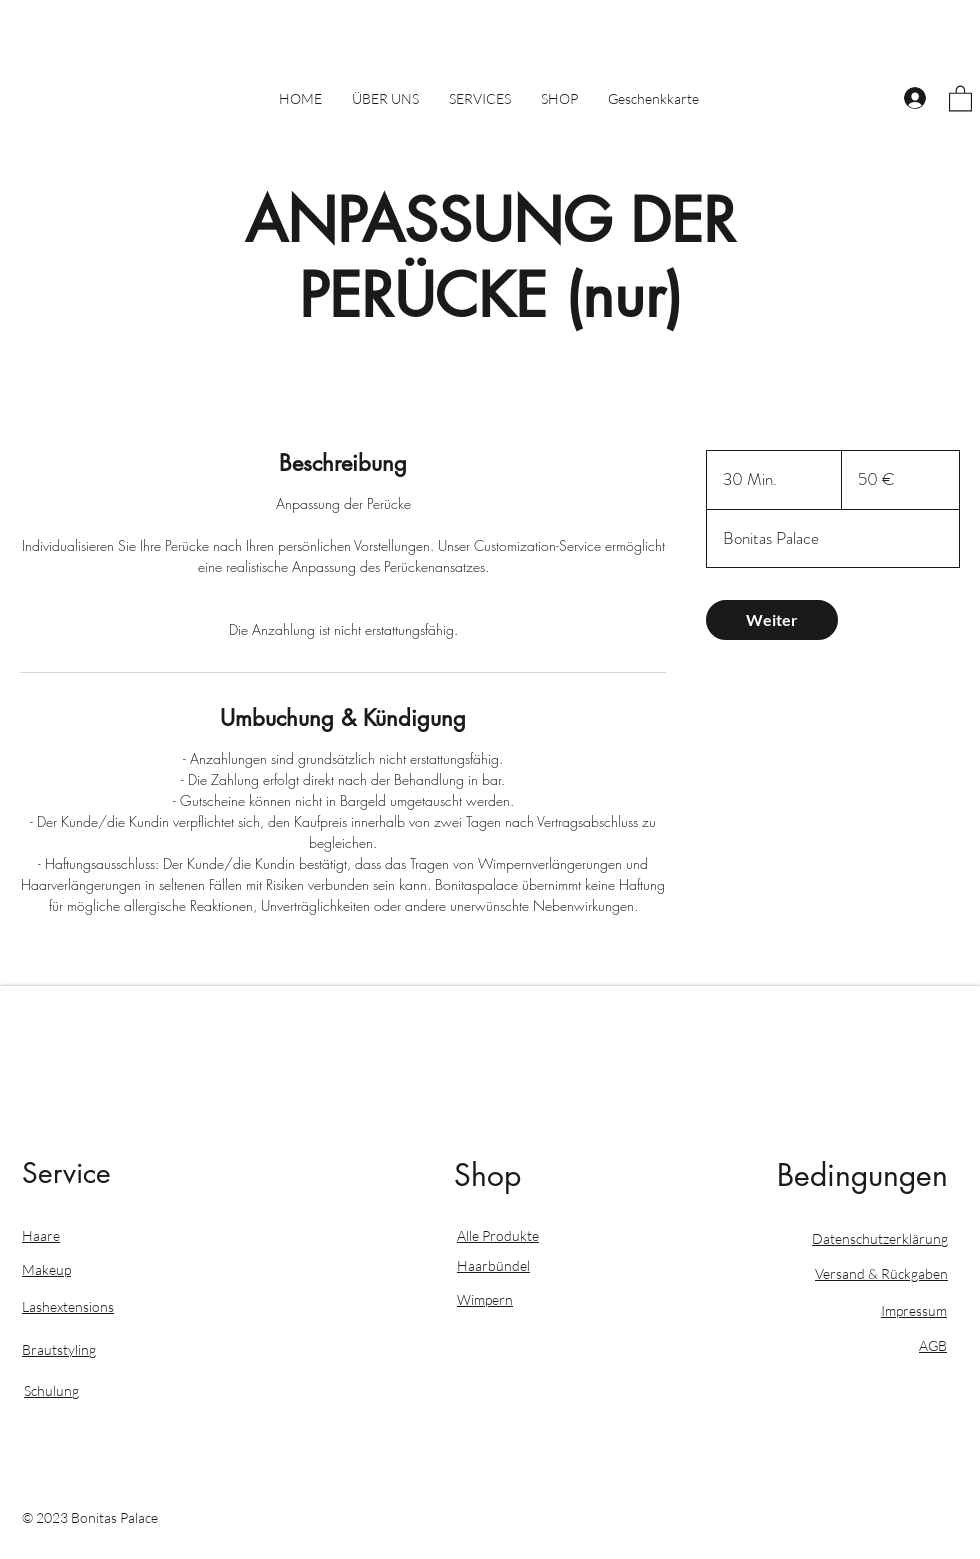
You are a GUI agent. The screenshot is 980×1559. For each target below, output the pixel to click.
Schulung (51, 1390)
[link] (772, 620)
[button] (960, 97)
